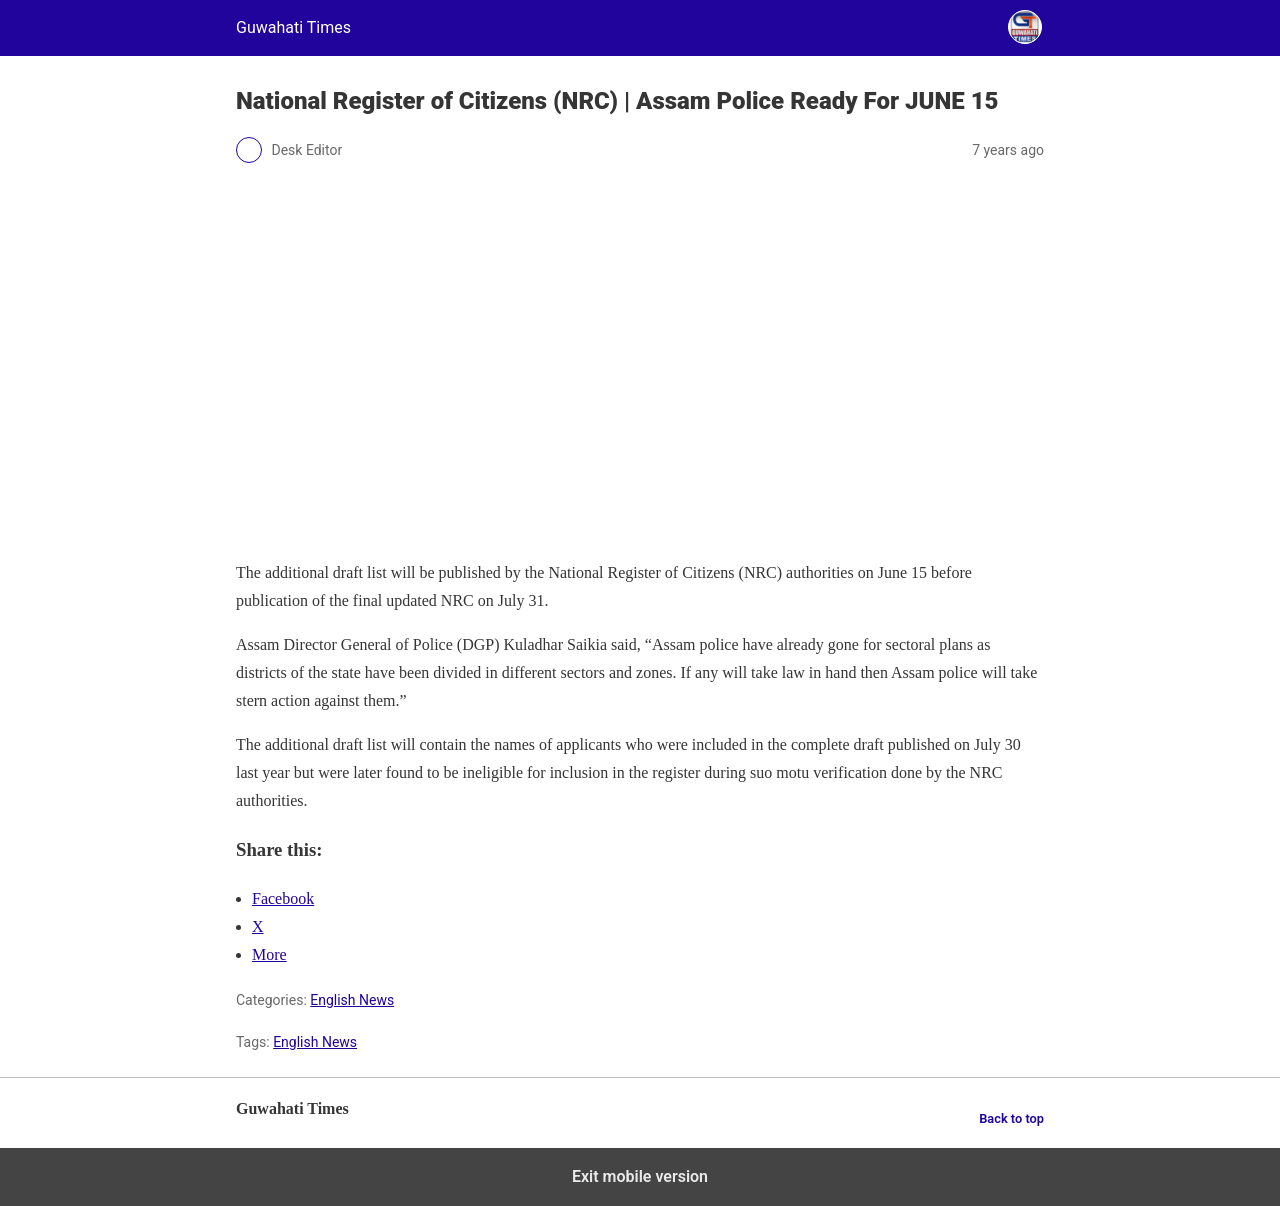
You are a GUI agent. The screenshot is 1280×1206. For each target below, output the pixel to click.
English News (352, 1000)
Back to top (1011, 1118)
